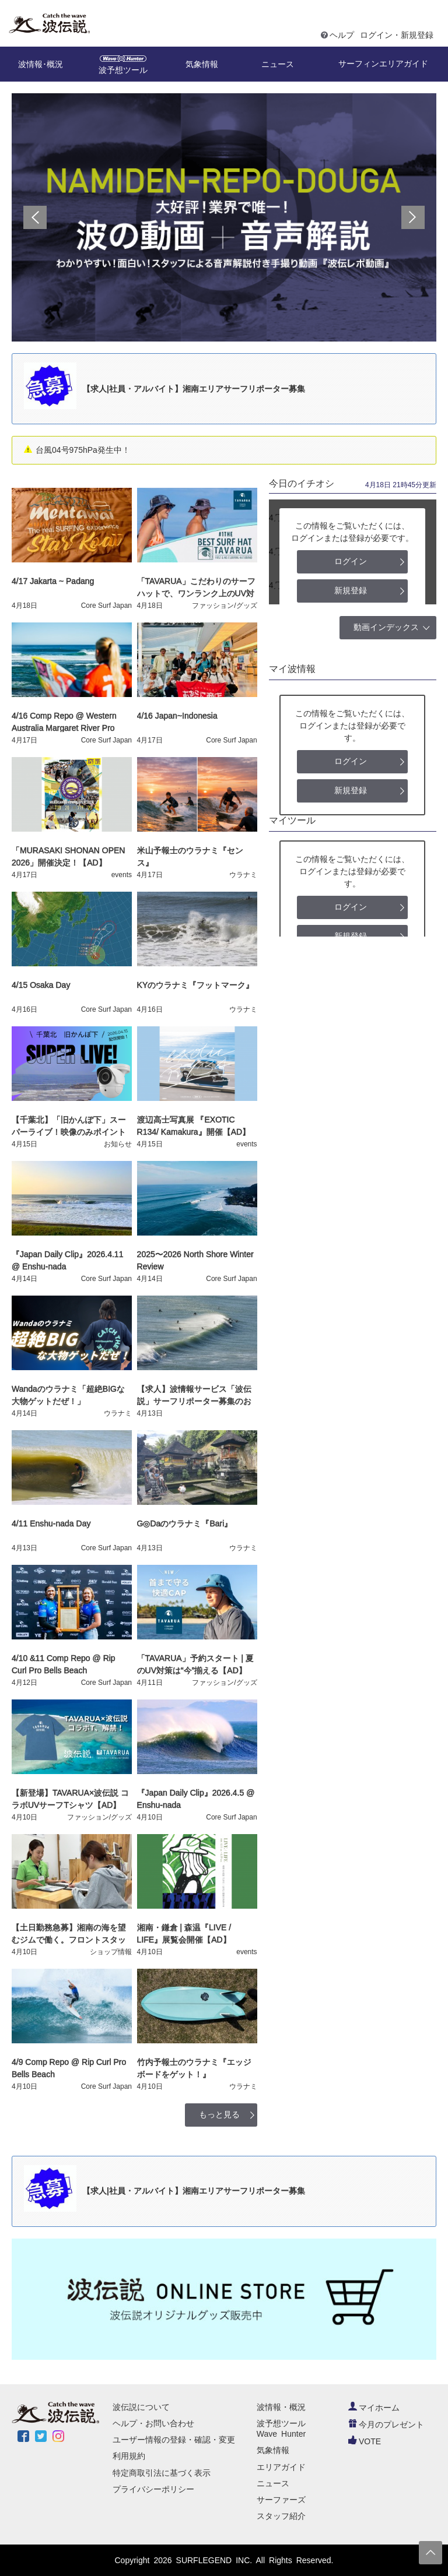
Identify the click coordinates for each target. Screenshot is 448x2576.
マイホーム (374, 2407)
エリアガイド (281, 2467)
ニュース (273, 2483)
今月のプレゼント (386, 2424)
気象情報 (273, 2450)
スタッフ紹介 (281, 2516)
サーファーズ (281, 2499)
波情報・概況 (281, 2407)
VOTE (364, 2441)
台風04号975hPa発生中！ (83, 450)
